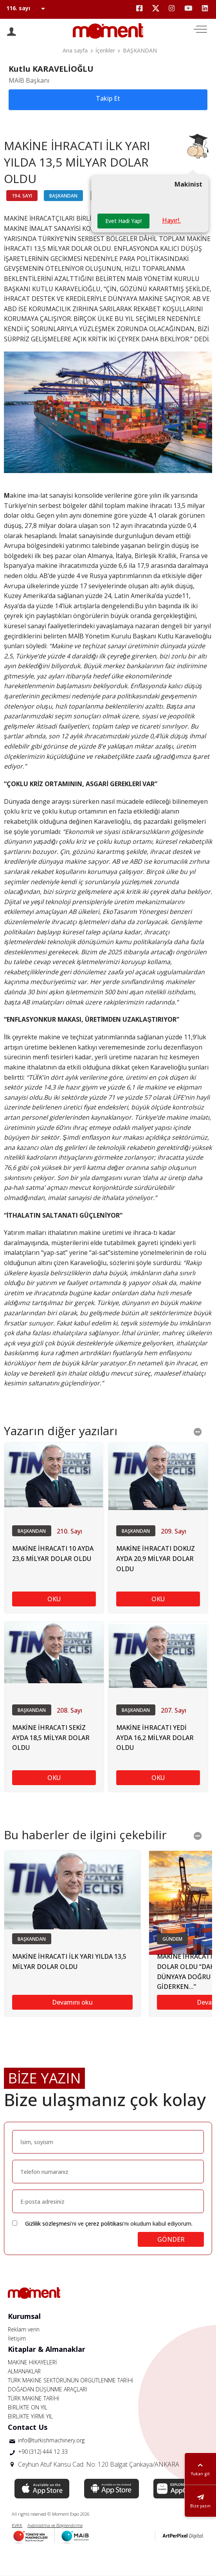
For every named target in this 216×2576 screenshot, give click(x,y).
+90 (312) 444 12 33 (43, 2451)
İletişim (17, 2338)
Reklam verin (24, 2329)
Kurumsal (24, 2316)
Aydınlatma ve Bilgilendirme (55, 2525)
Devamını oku (72, 2002)
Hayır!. (171, 220)
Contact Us (27, 2427)
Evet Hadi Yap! (123, 221)
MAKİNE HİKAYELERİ (32, 2362)
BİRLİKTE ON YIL (27, 2407)
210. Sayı (69, 1531)
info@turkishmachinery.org (51, 2440)
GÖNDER (171, 2239)
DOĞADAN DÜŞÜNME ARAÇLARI (47, 2389)
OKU (54, 1599)
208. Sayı (69, 1710)
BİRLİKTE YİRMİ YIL (30, 2416)
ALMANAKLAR (24, 2371)
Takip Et (108, 98)
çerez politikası (104, 2223)
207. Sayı (173, 1710)
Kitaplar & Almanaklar (46, 2349)
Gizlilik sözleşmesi (48, 2223)
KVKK (17, 2525)
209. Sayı (173, 1531)
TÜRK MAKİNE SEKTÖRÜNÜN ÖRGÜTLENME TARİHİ (70, 2380)
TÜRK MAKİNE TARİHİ (33, 2398)
